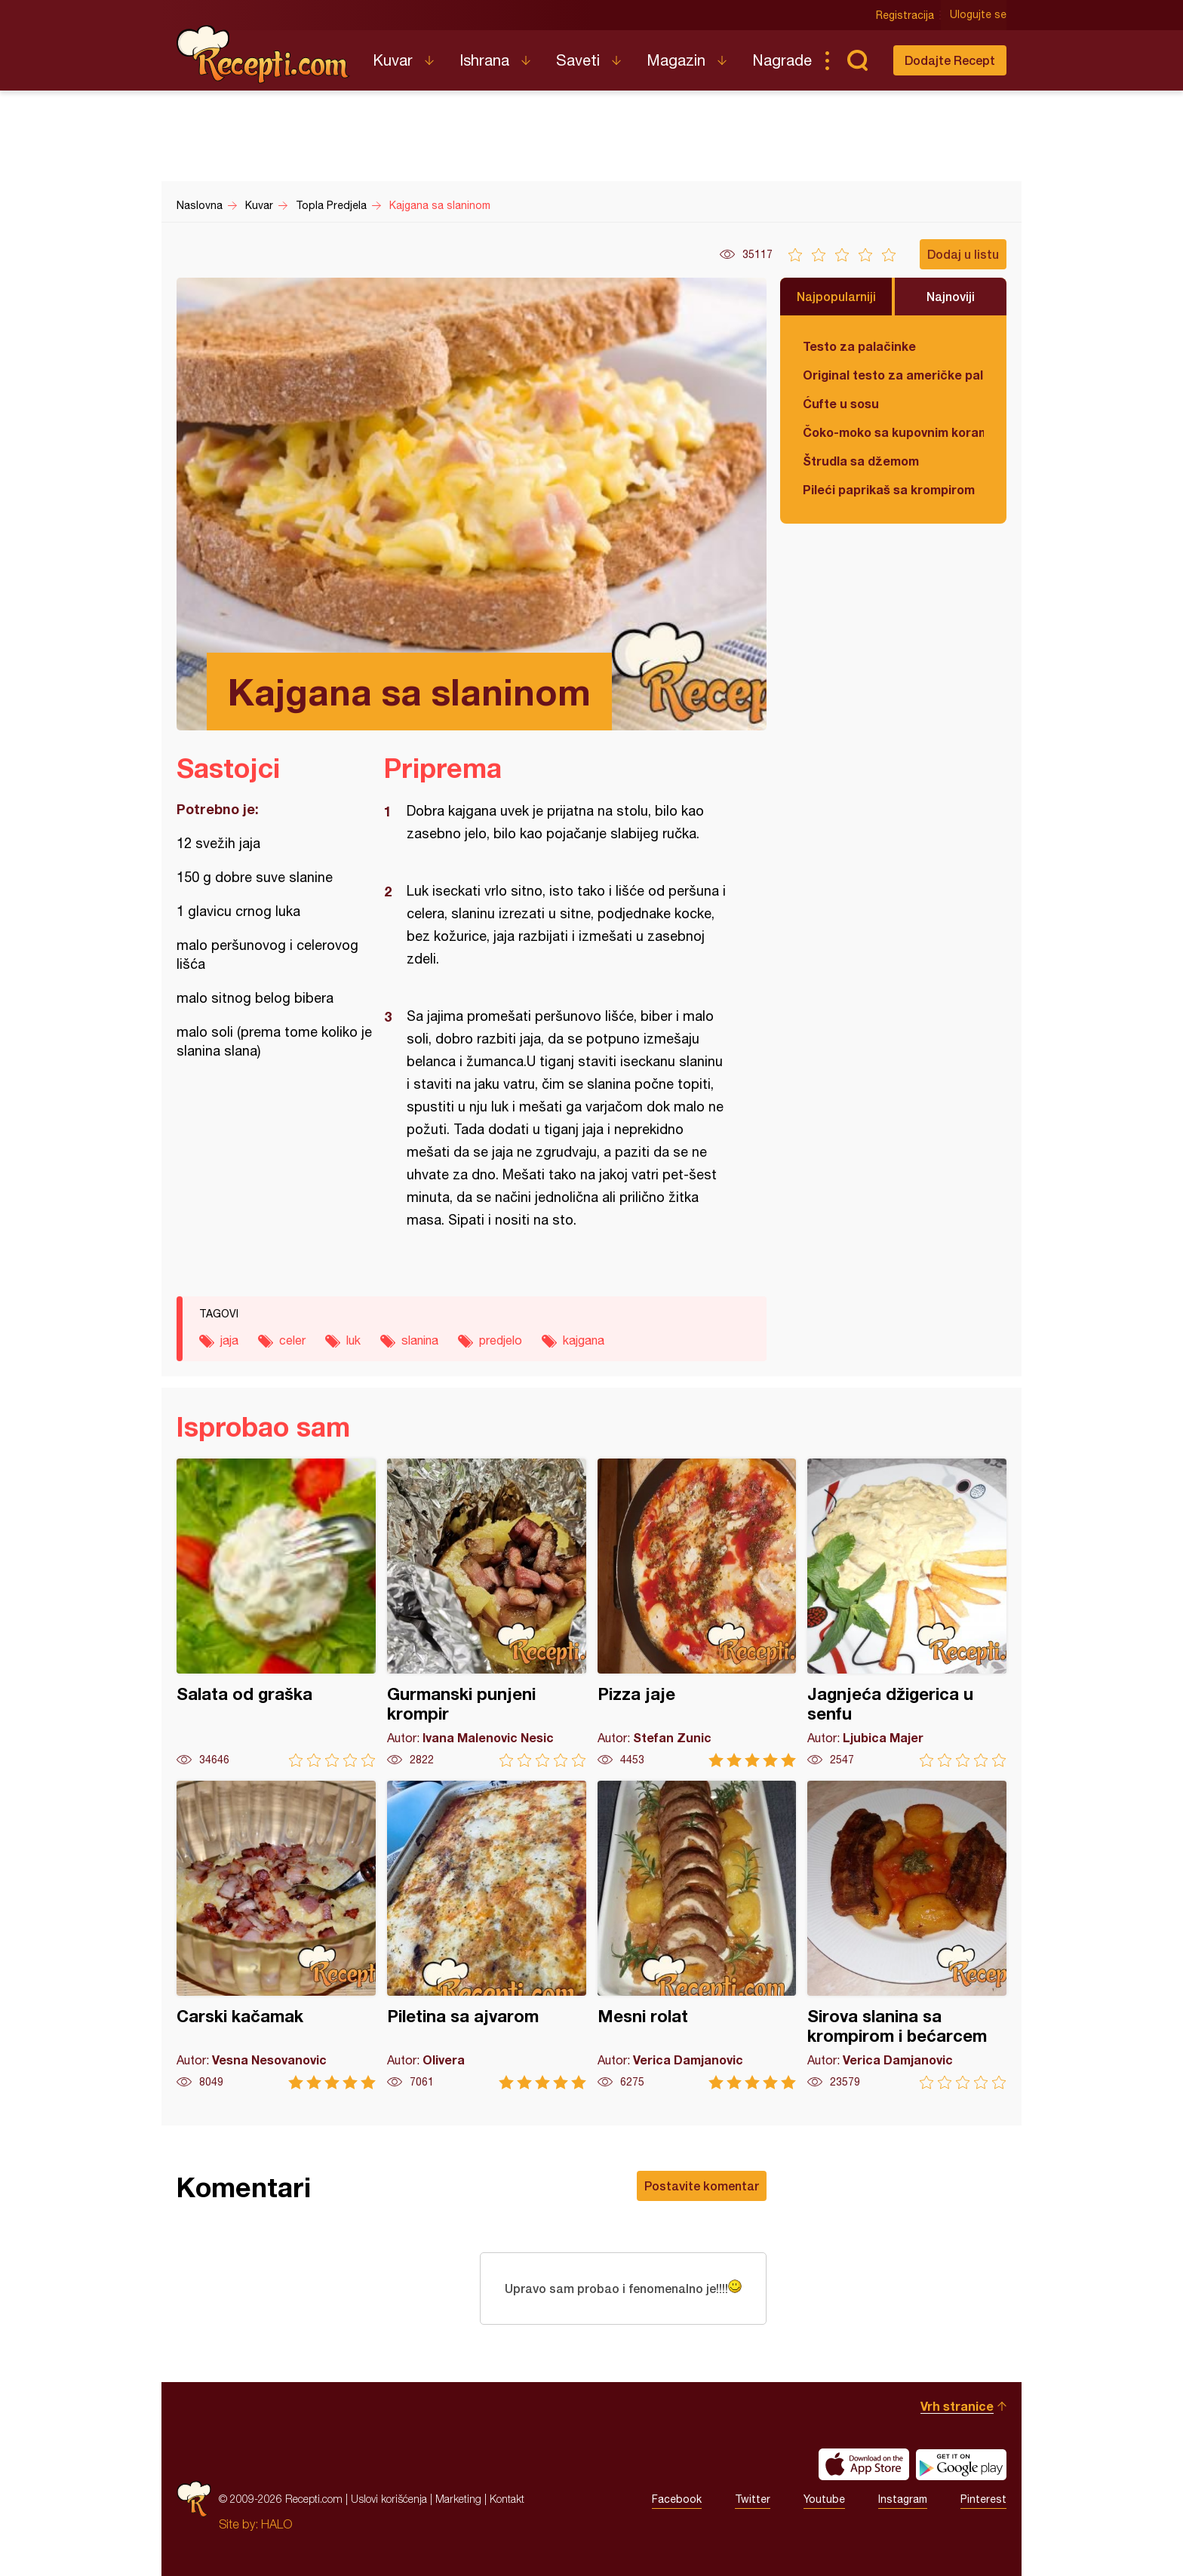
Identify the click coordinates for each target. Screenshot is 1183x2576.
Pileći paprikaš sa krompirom (889, 489)
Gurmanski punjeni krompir (486, 1613)
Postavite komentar (701, 2185)
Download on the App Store (864, 2464)
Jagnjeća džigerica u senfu (906, 1613)
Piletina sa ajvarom (486, 1935)
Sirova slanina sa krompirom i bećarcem (906, 1935)
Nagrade (782, 60)
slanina (419, 1340)
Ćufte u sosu (841, 403)
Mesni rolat (697, 1935)
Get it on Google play (961, 2464)
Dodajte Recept (950, 60)
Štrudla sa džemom (861, 460)
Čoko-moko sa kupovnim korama (893, 432)
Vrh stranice (957, 2406)
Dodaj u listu (963, 254)
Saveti (578, 60)
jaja (229, 1340)
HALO (276, 2524)
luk (353, 1340)
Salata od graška (276, 1613)
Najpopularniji (836, 296)
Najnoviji (950, 296)
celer (292, 1340)
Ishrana (484, 60)
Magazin (676, 60)
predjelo (500, 1340)
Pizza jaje (697, 1613)
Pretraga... (857, 60)
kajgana (583, 1340)
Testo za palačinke (859, 346)
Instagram (902, 2499)
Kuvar (393, 60)
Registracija (905, 15)
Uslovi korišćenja (389, 2498)
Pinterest (983, 2499)
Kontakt (507, 2498)
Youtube (824, 2499)
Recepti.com (263, 54)
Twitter (752, 2499)
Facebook (677, 2499)
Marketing (458, 2498)
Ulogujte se (978, 15)
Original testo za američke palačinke (893, 374)
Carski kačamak (276, 1935)
